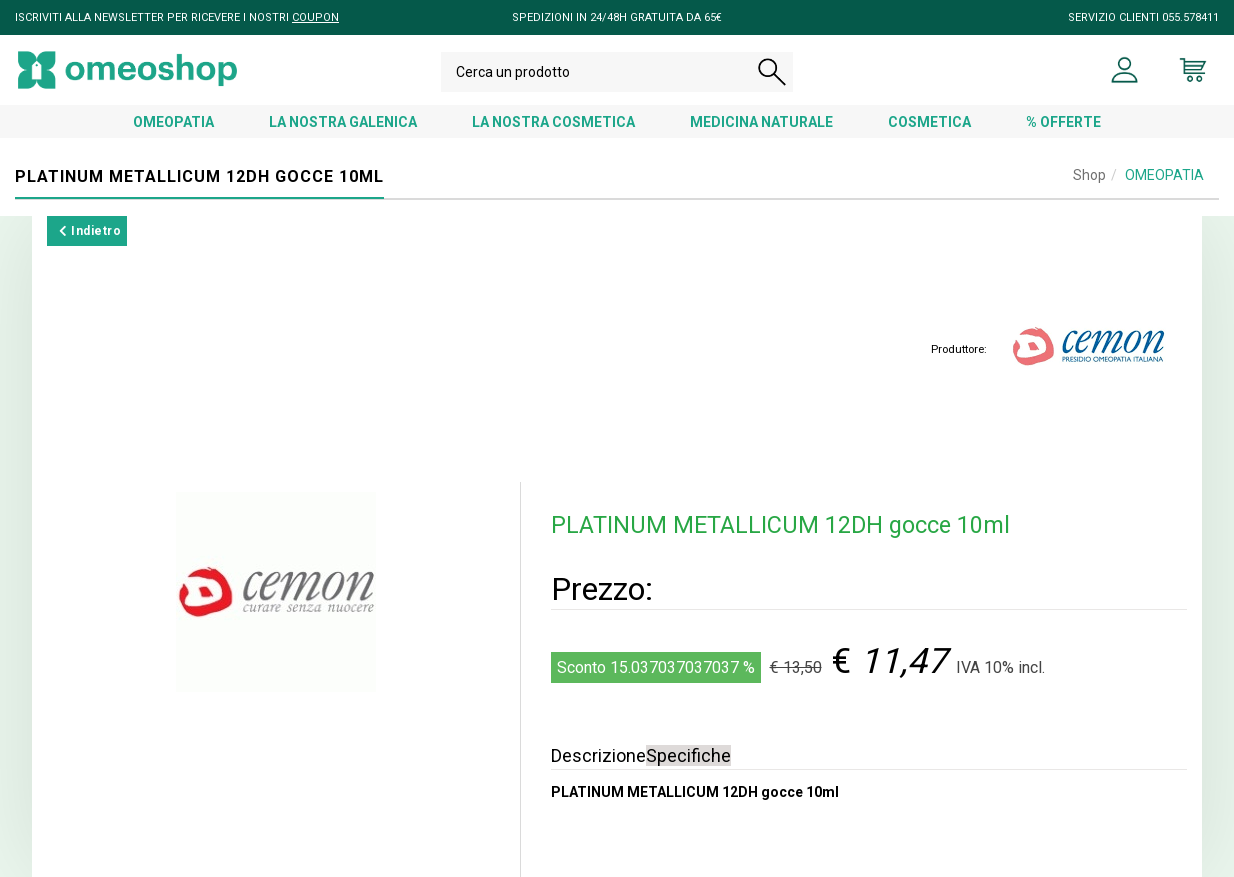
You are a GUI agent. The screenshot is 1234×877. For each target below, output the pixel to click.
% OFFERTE (1063, 122)
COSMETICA (929, 122)
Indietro (90, 231)
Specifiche (688, 755)
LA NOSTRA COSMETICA (553, 122)
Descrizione (598, 755)
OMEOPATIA (173, 122)
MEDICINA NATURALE (761, 122)
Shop (1089, 175)
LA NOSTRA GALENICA (343, 122)
